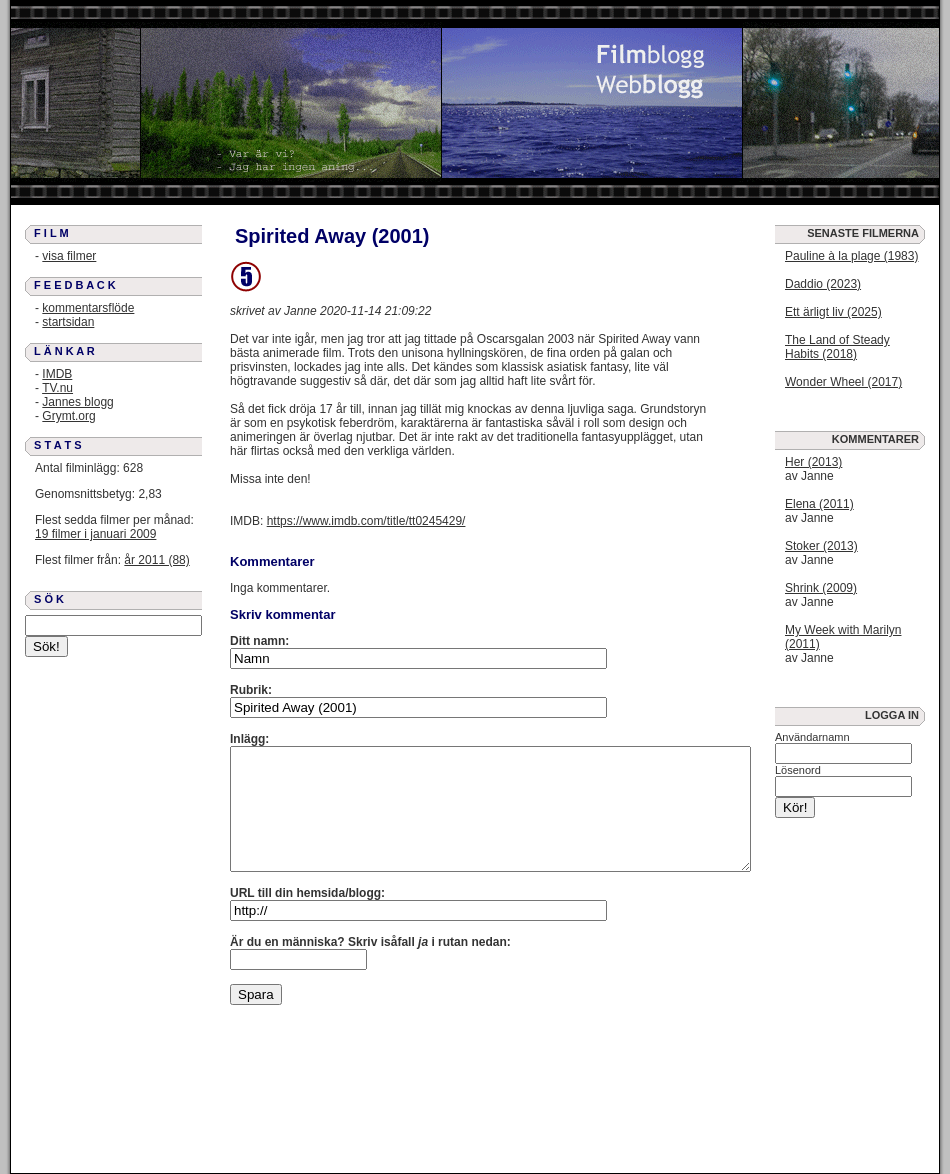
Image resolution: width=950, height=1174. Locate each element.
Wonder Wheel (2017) (843, 382)
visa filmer (69, 256)
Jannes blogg (77, 402)
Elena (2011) (819, 504)
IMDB (57, 374)
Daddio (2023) (823, 284)
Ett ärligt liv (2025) (833, 312)
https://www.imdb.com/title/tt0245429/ (366, 521)
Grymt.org (68, 416)
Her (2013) (813, 462)
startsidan (68, 322)
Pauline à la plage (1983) (851, 256)
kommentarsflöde (88, 308)
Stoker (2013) (821, 546)
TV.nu (57, 388)
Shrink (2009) (821, 588)
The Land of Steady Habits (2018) (837, 347)
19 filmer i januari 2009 (95, 534)
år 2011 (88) (156, 560)
